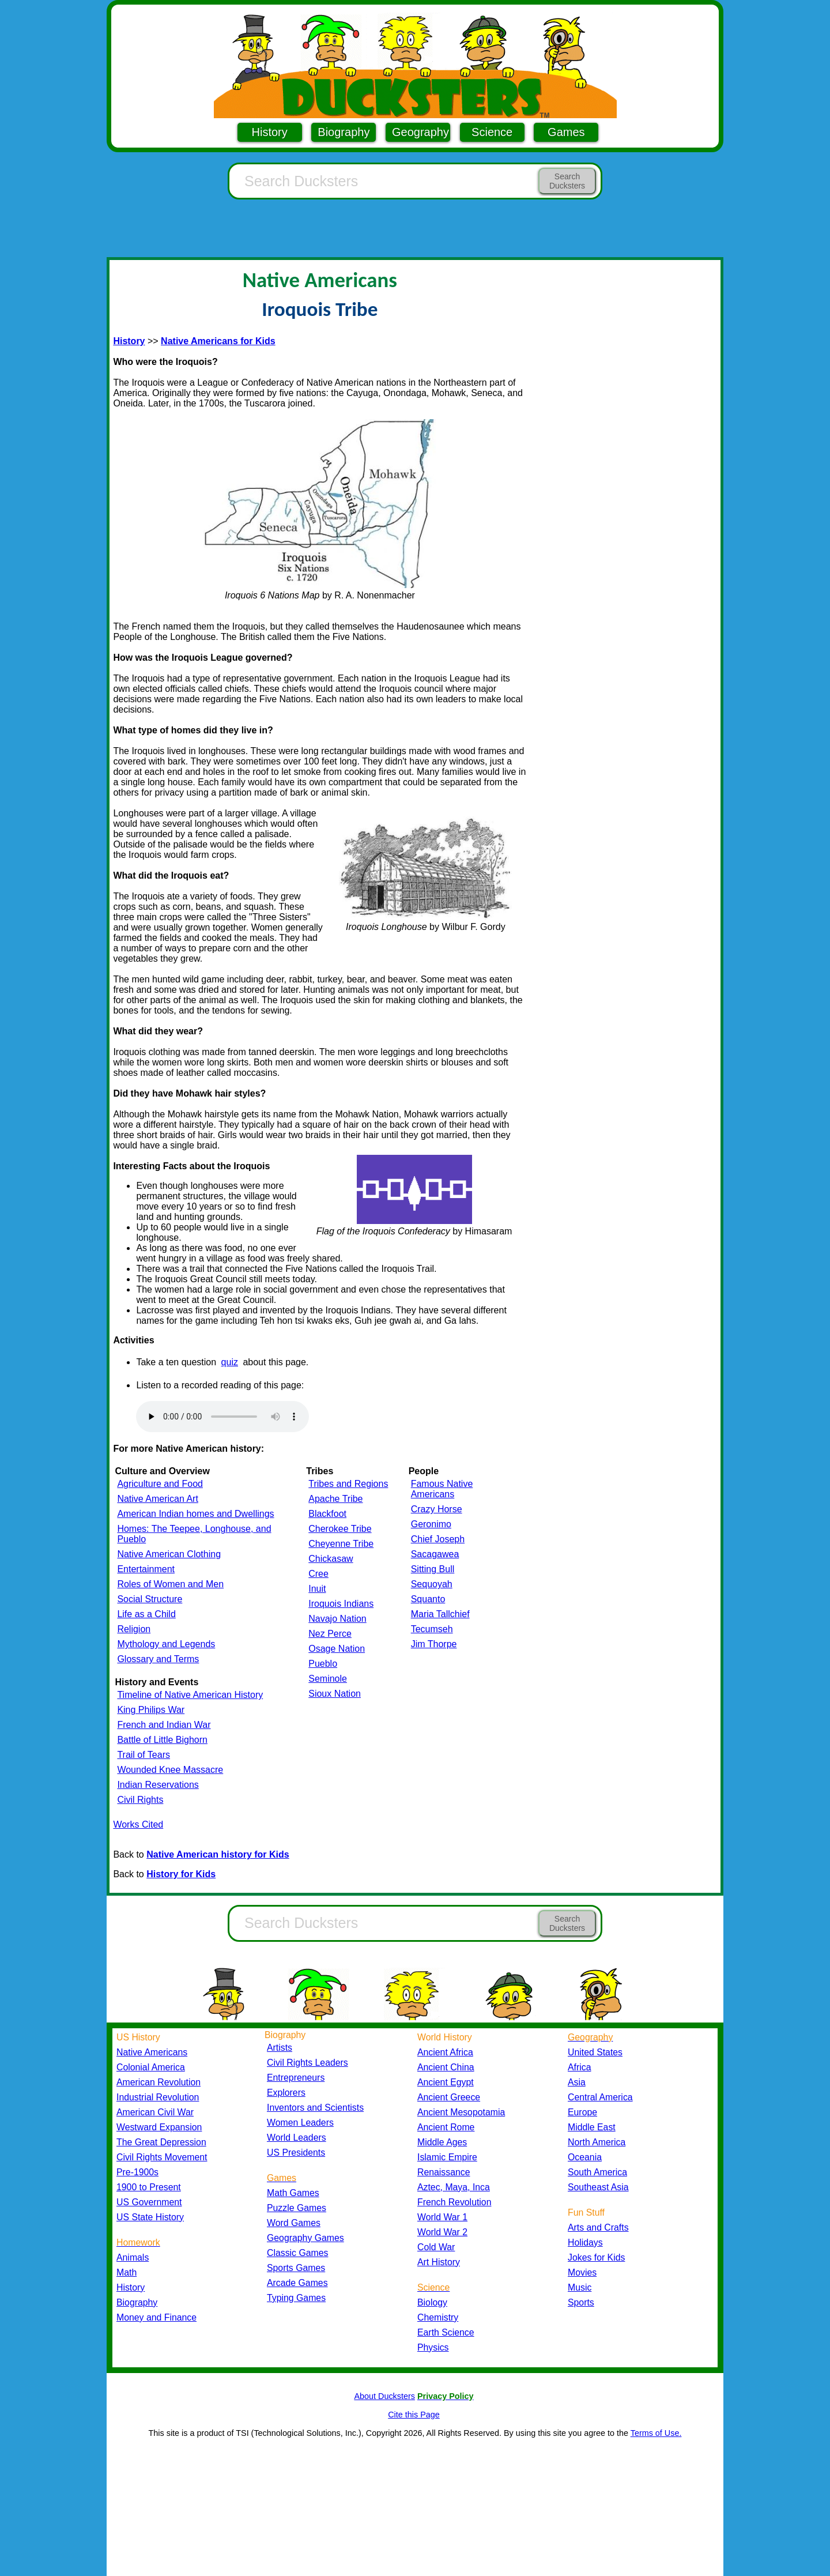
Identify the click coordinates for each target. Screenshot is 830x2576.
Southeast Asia (598, 2187)
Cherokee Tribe (339, 1529)
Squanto (428, 1599)
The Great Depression (161, 2142)
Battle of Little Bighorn (162, 1740)
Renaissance (443, 2172)
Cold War (436, 2247)
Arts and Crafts (598, 2227)
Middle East (592, 2127)
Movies (582, 2272)
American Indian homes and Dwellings (195, 1514)
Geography (420, 132)
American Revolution (158, 2082)
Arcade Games (297, 2283)
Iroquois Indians (340, 1604)
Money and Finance (156, 2317)
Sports (581, 2302)
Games (566, 132)
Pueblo (322, 1664)
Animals (132, 2257)
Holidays (585, 2242)
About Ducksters (384, 2396)
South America (597, 2172)
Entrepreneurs (296, 2077)
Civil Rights (140, 1800)
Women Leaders (300, 2122)
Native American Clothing (169, 1554)
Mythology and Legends (166, 1644)
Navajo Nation (337, 1619)
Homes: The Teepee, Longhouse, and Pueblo (194, 1534)
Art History (438, 2262)
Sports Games (296, 2268)
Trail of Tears (143, 1755)
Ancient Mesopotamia (461, 2112)
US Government (149, 2202)
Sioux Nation (334, 1693)
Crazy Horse (436, 1509)
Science (491, 132)
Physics (433, 2347)
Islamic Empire (447, 2157)
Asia (577, 2082)
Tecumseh (432, 1629)
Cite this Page (414, 2414)
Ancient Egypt (445, 2082)
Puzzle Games (296, 2208)
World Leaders (296, 2137)
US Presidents (296, 2152)
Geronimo (431, 1524)
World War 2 (442, 2232)
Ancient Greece (448, 2097)
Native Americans (151, 2052)
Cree (318, 1574)
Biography (343, 132)
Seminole (327, 1679)
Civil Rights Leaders (307, 2062)
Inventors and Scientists (315, 2107)
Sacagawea (435, 1554)
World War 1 (442, 2217)
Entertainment (146, 1569)
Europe (582, 2112)
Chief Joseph (438, 1539)
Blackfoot (327, 1514)
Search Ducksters (567, 181)
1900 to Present (148, 2187)
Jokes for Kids (596, 2257)
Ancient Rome (445, 2127)
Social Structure (149, 1599)
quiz (229, 1362)
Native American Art (157, 1499)
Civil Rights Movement (161, 2157)
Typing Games (296, 2298)
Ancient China (445, 2067)
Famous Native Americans (442, 1489)
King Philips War (150, 1710)
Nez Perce (330, 1634)
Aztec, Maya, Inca (453, 2187)
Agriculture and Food (160, 1484)
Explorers (286, 2092)
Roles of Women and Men (170, 1584)
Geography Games (305, 2238)
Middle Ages (442, 2142)
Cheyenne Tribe (340, 1544)
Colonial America (150, 2067)
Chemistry (437, 2317)
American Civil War (155, 2112)
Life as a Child (146, 1614)
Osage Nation (336, 1649)
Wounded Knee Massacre (170, 1770)
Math (126, 2272)
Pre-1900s (137, 2172)
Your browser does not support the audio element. (222, 1416)
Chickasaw (330, 1559)
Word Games (293, 2223)
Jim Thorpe (434, 1644)
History (270, 132)
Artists (279, 2047)
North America (596, 2142)
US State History (150, 2217)
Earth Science (445, 2332)
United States (595, 2052)
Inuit (317, 1589)
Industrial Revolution (157, 2097)
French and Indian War (163, 1725)
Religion (133, 1629)
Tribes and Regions (348, 1484)
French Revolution (454, 2202)
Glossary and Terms (158, 1659)
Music (579, 2287)
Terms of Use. (656, 2433)
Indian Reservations (157, 1785)
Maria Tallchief (440, 1614)
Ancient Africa (445, 2052)
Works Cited (138, 1824)
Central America (600, 2097)
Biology (432, 2302)
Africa (579, 2067)
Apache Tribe (335, 1499)
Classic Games (297, 2253)
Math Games (293, 2193)
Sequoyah (431, 1584)
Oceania (585, 2157)
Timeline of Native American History (190, 1695)
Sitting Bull (433, 1569)
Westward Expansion (159, 2127)
